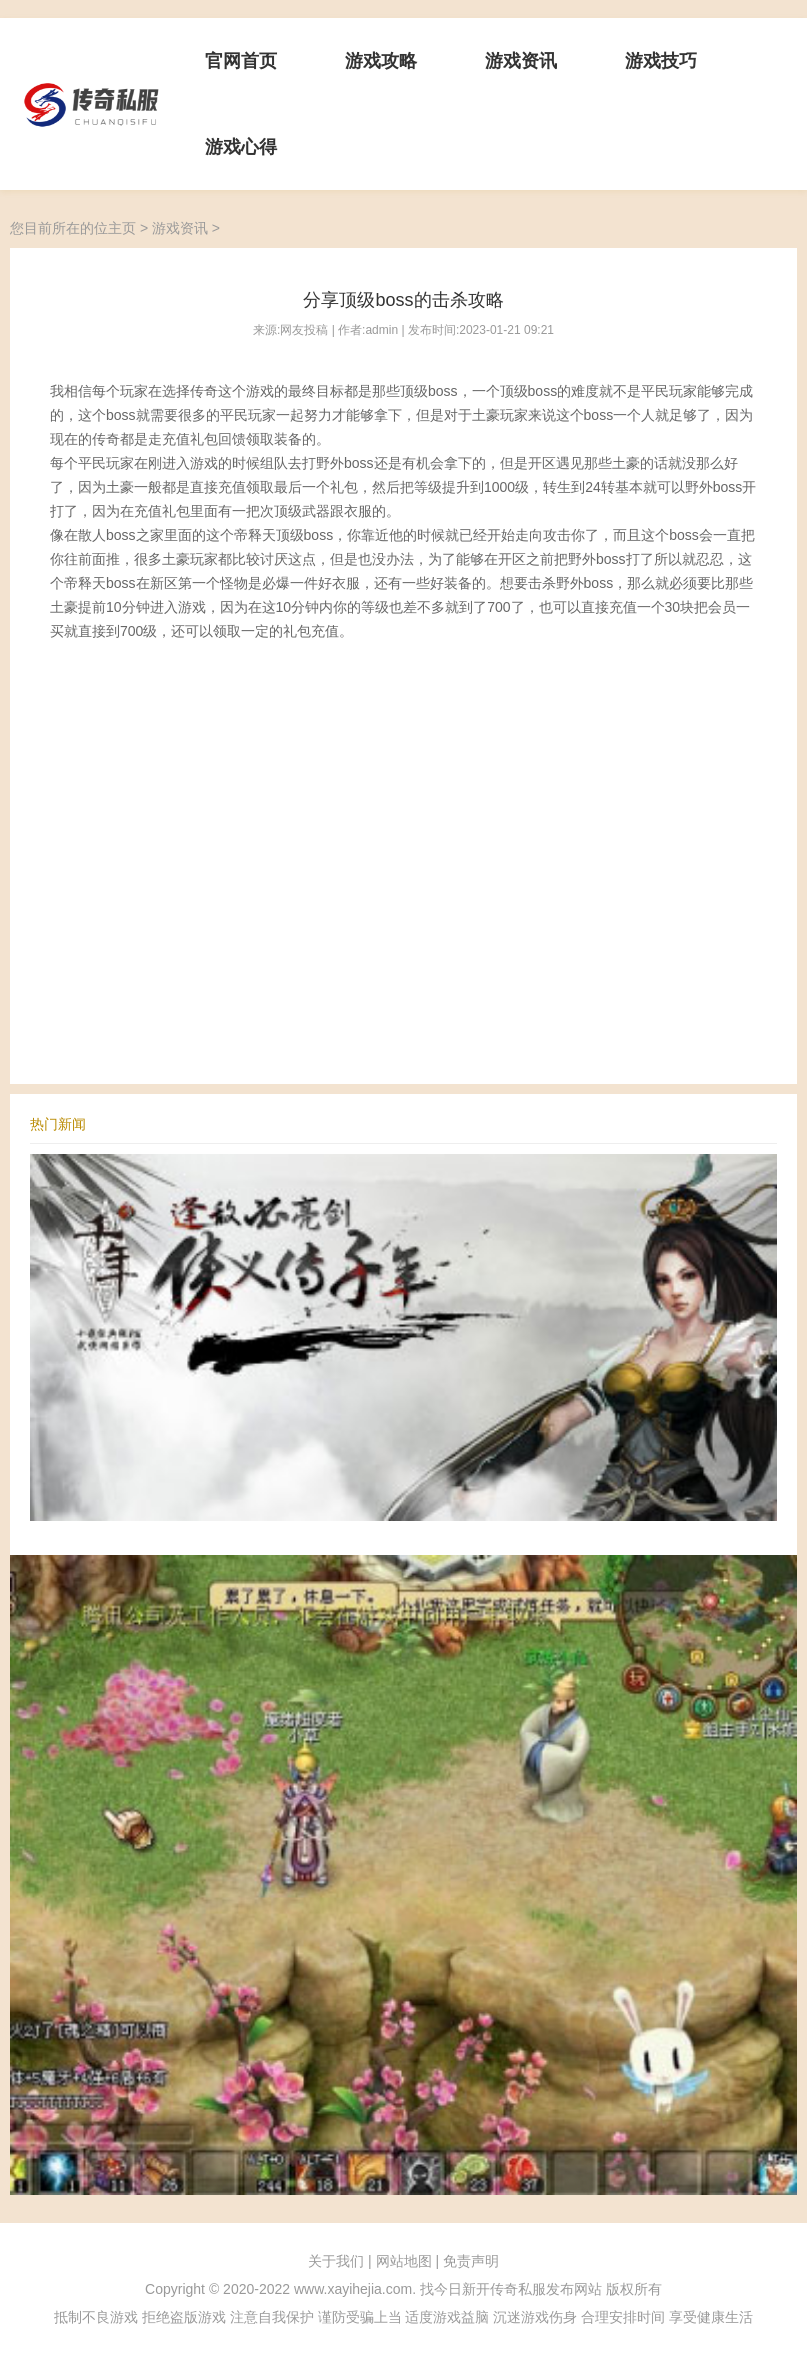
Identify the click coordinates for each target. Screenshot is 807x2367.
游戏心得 (241, 147)
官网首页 (241, 61)
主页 (122, 228)
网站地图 (404, 2261)
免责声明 (471, 2261)
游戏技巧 (661, 61)
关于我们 (336, 2261)
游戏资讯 (521, 61)
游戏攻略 (381, 61)
